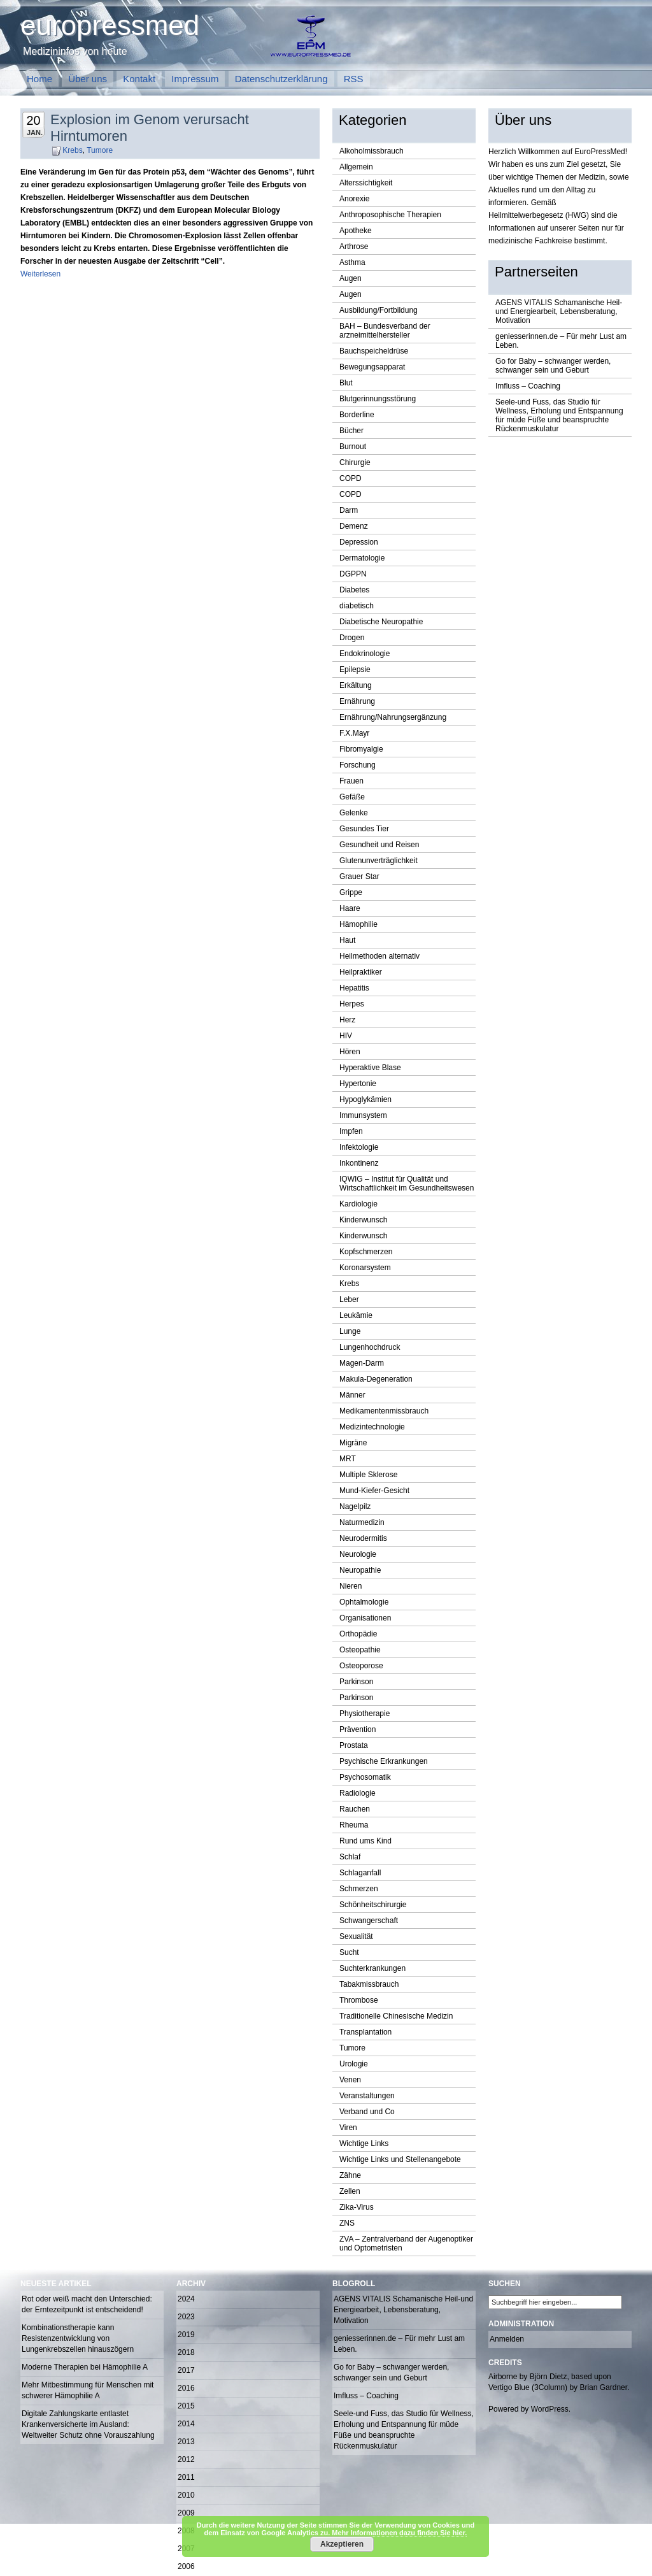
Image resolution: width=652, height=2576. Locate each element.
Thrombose (358, 2000)
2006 (186, 2566)
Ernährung (357, 701)
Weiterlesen (40, 273)
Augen (350, 278)
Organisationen (365, 1618)
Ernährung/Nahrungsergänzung (392, 717)
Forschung (357, 765)
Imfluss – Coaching (527, 386)
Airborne (502, 2376)
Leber (349, 1299)
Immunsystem (363, 1115)
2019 (186, 2334)
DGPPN (353, 573)
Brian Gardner (603, 2387)
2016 (186, 2388)
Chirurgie (355, 462)
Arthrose (353, 246)
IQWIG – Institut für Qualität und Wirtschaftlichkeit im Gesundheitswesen (406, 1183)
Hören (349, 1051)
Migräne (353, 1442)
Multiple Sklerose (368, 1474)
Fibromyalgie (361, 749)
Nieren (350, 1586)
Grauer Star (359, 876)
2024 (186, 2298)
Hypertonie (357, 1083)
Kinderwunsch (363, 1219)
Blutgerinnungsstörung (377, 398)
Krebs (72, 150)
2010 (186, 2495)
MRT (347, 1458)
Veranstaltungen (367, 2095)
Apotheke (355, 230)
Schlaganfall (360, 1872)
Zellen (349, 2191)
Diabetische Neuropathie (381, 621)
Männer (352, 1395)
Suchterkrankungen (372, 1968)
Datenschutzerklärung (281, 78)
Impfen (351, 1131)
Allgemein (356, 166)
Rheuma (353, 1825)
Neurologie (357, 1554)
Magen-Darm (361, 1363)
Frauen (351, 780)
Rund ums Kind (365, 1840)
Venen (350, 2079)
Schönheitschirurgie (372, 1904)
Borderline (356, 414)
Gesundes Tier (364, 828)
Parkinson (356, 1681)
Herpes (351, 1003)
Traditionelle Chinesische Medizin (396, 2016)
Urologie (353, 2063)
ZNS (347, 2223)
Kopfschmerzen (365, 1251)
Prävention (357, 1729)
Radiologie (357, 1793)
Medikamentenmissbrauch (384, 1410)
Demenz (353, 526)
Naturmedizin (362, 1522)
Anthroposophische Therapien (390, 214)
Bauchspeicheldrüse (373, 351)
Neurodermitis (363, 1538)
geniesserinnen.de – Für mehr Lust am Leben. (561, 341)
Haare (349, 908)
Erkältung (355, 685)
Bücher (351, 430)
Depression (358, 542)
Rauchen (354, 1809)
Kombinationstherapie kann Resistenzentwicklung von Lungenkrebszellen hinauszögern (78, 2338)
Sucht (349, 1952)
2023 (186, 2316)
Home (39, 78)
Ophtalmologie (363, 1602)
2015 (186, 2405)
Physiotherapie (364, 1713)
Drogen (351, 637)
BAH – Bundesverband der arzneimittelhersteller (384, 331)
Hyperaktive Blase (370, 1067)
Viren (348, 2127)
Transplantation (365, 2032)
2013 (186, 2441)
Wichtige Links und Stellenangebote (400, 2159)
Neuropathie (360, 1570)
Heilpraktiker (360, 972)
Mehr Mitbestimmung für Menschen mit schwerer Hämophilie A (87, 2390)
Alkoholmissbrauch (371, 151)
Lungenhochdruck (369, 1347)
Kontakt (139, 78)
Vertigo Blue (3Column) (527, 2387)
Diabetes (354, 589)
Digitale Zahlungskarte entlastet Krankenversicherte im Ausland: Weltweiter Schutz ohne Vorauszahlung (88, 2424)
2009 (186, 2512)
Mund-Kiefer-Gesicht (374, 1490)
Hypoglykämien (365, 1099)
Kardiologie (358, 1203)
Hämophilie (358, 924)
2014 (186, 2423)
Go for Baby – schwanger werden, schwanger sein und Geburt (553, 366)
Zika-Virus (356, 2207)
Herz (347, 1019)
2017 (186, 2370)
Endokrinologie (364, 653)
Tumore (100, 150)
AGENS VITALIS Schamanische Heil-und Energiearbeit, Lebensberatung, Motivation (558, 311)
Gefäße (352, 796)
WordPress (550, 2409)
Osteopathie (360, 1649)
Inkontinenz (358, 1163)
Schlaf (349, 1856)
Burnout (352, 446)
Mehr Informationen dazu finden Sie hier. (399, 2533)
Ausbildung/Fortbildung (378, 310)
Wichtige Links (363, 2143)
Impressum (194, 78)
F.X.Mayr (354, 733)
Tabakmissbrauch (369, 1984)
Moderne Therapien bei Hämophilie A (85, 2367)
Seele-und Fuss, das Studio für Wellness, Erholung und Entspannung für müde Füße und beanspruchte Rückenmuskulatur (559, 415)
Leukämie (355, 1315)
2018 (186, 2352)
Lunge (349, 1331)
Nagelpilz (355, 1506)
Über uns (87, 78)
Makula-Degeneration (376, 1379)
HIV (345, 1035)
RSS (354, 78)
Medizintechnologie (372, 1426)
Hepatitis (354, 988)
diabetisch (356, 605)
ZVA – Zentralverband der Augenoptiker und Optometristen (406, 2243)
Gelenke (353, 812)
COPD (350, 478)
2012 (186, 2459)
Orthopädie (358, 1633)
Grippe (350, 892)
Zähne (350, 2175)
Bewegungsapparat (372, 366)
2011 (186, 2477)
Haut (347, 940)
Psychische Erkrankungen (383, 1761)
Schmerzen (358, 1888)
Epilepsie (355, 669)
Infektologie (358, 1147)
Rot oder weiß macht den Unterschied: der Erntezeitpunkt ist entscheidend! (87, 2304)
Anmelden (507, 2339)
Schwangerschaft (368, 1920)
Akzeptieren (342, 2544)
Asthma (352, 262)
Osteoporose (361, 1665)
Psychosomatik (365, 1777)
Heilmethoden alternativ (379, 956)
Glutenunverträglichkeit (378, 860)
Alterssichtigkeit (365, 182)
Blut (346, 382)
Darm (348, 510)
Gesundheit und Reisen (379, 844)
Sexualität (356, 1936)
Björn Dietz (548, 2376)
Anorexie (354, 198)
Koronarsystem (365, 1267)
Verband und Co (367, 2111)
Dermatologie (362, 558)
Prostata (353, 1745)
